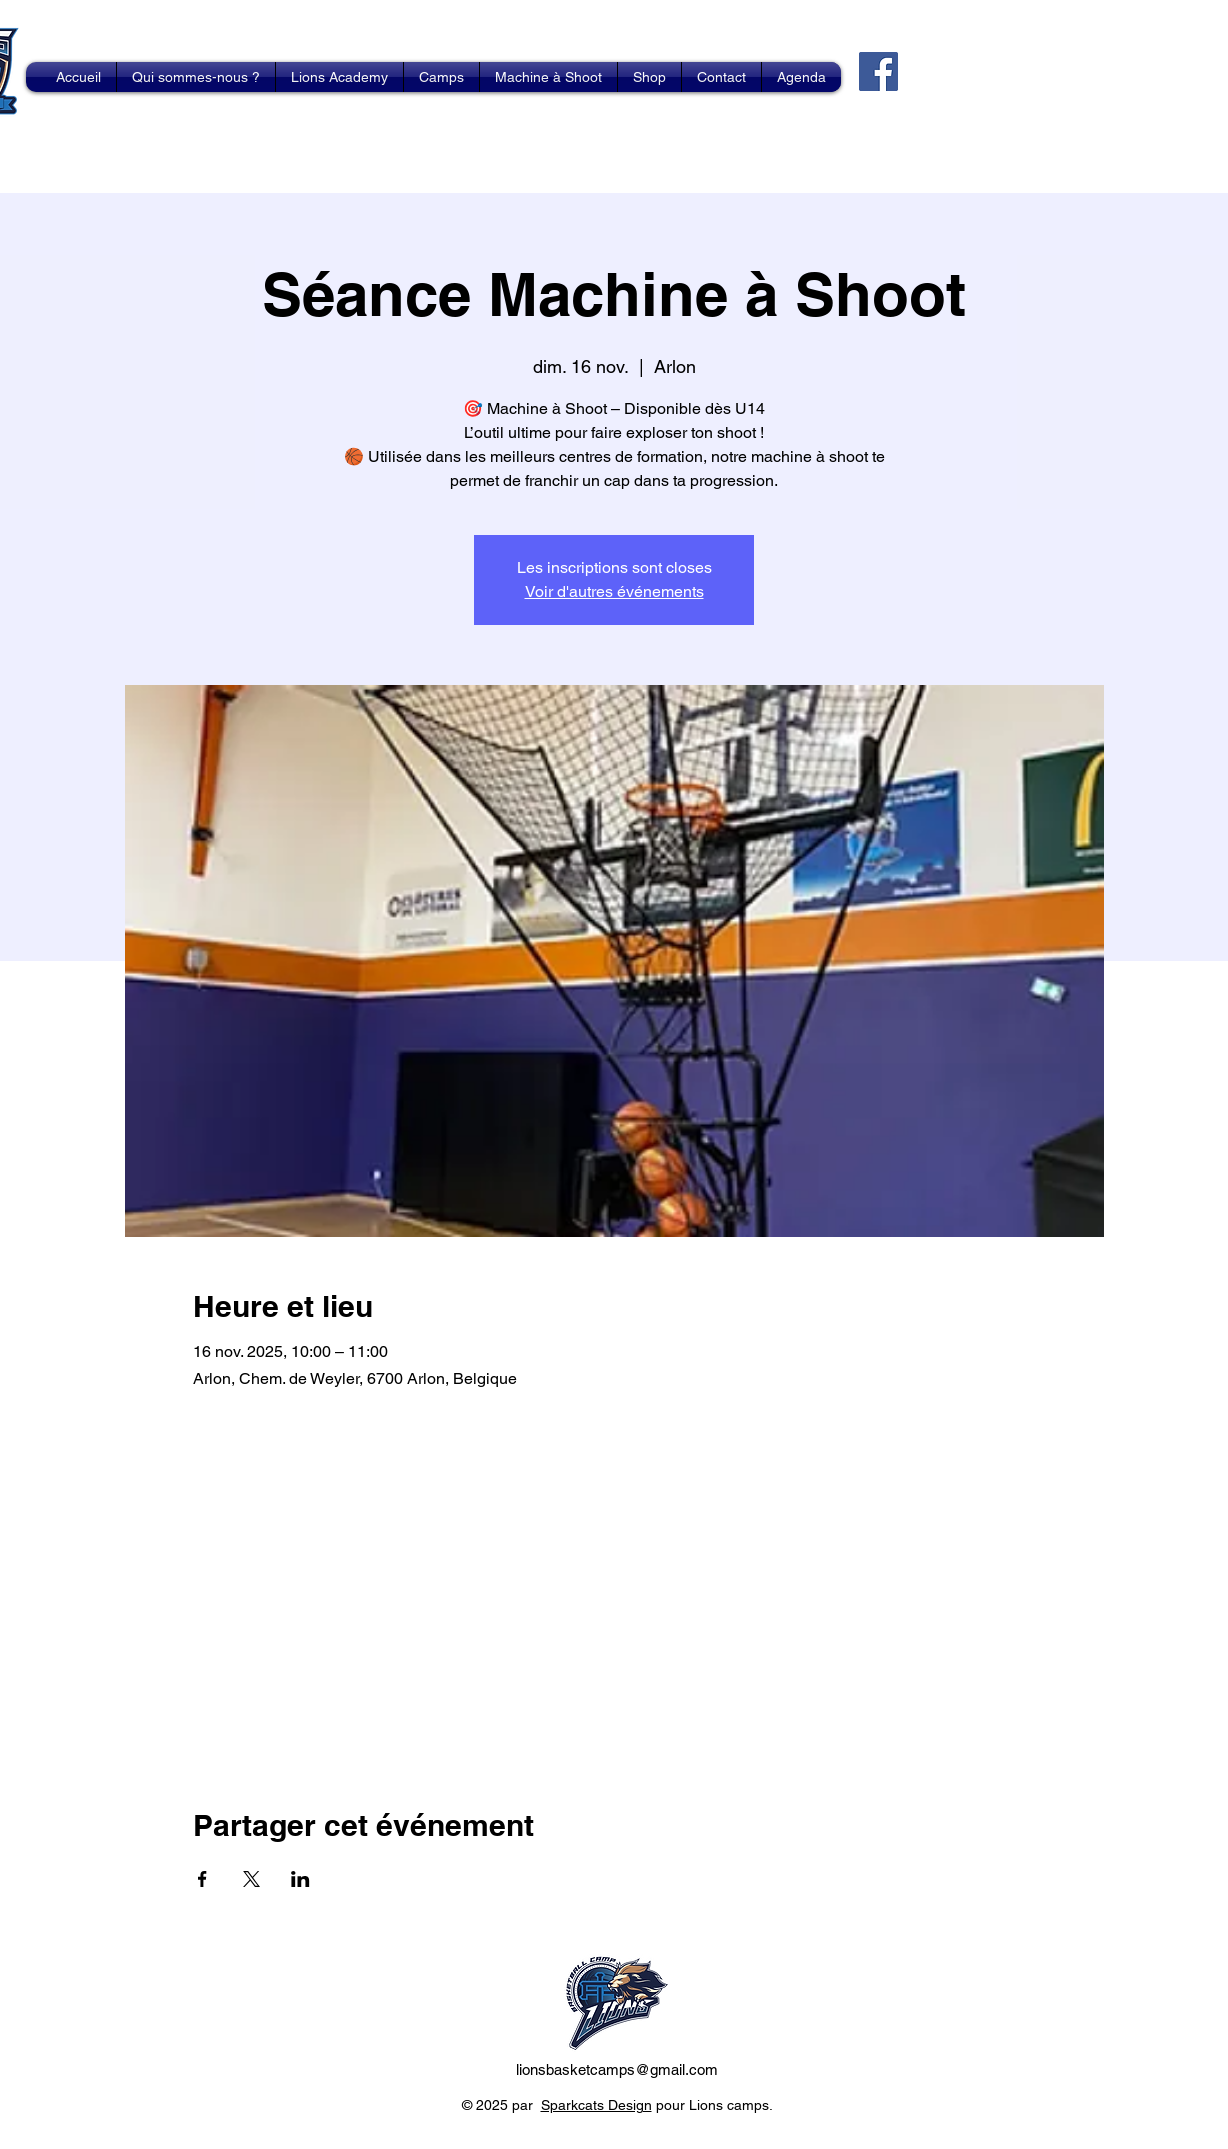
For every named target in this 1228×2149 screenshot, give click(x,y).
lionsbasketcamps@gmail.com (617, 2069)
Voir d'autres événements (614, 591)
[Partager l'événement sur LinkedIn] (300, 1879)
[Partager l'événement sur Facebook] (202, 1879)
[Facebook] (878, 71)
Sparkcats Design (596, 2105)
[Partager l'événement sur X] (251, 1879)
